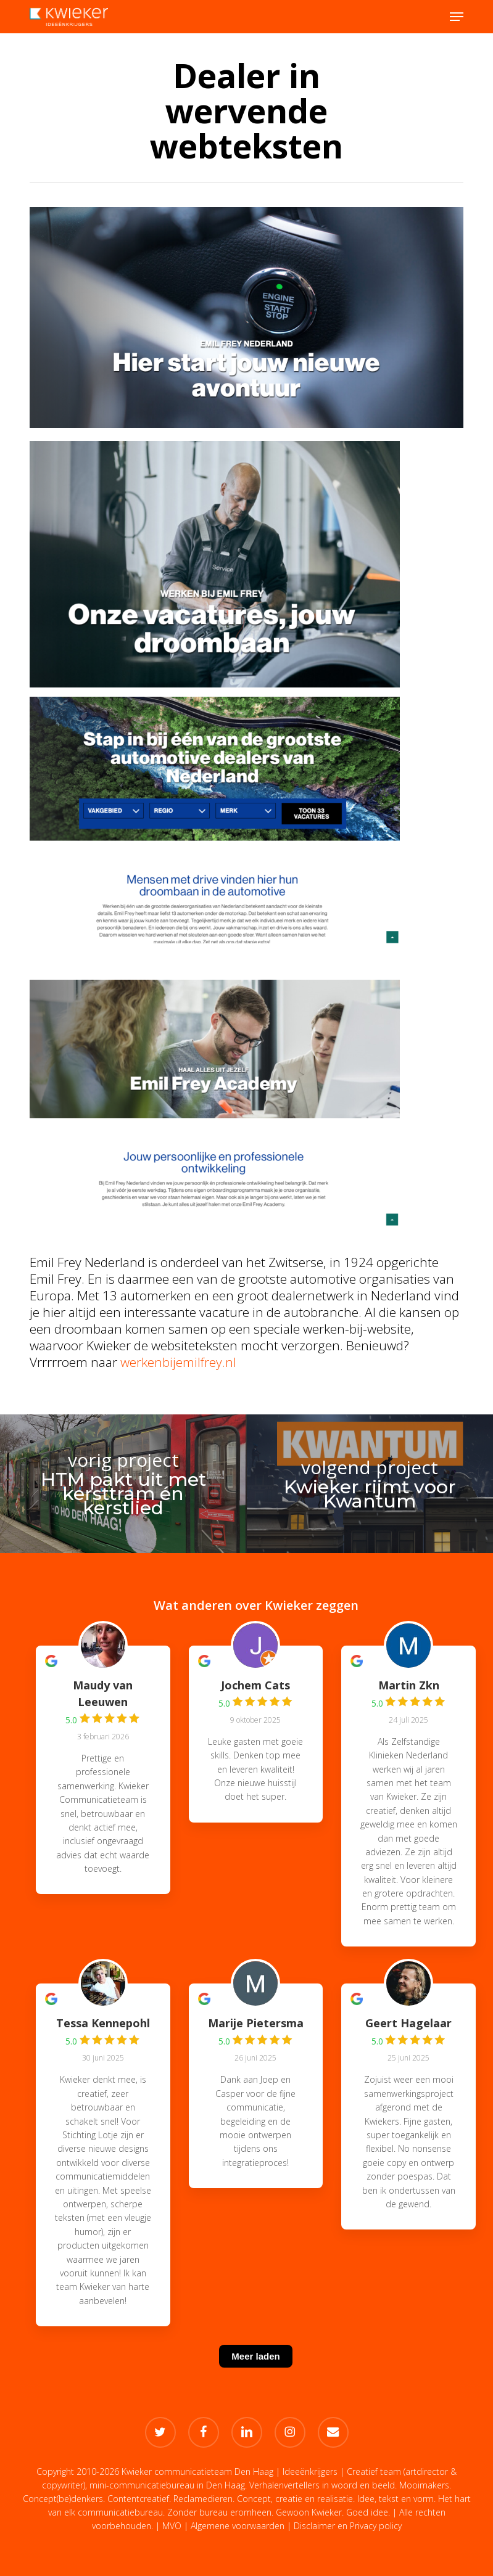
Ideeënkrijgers (310, 2471)
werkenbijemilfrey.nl (178, 1362)
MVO (171, 2526)
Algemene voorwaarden (237, 2526)
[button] (456, 16)
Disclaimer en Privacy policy (348, 2526)
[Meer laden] (255, 2371)
